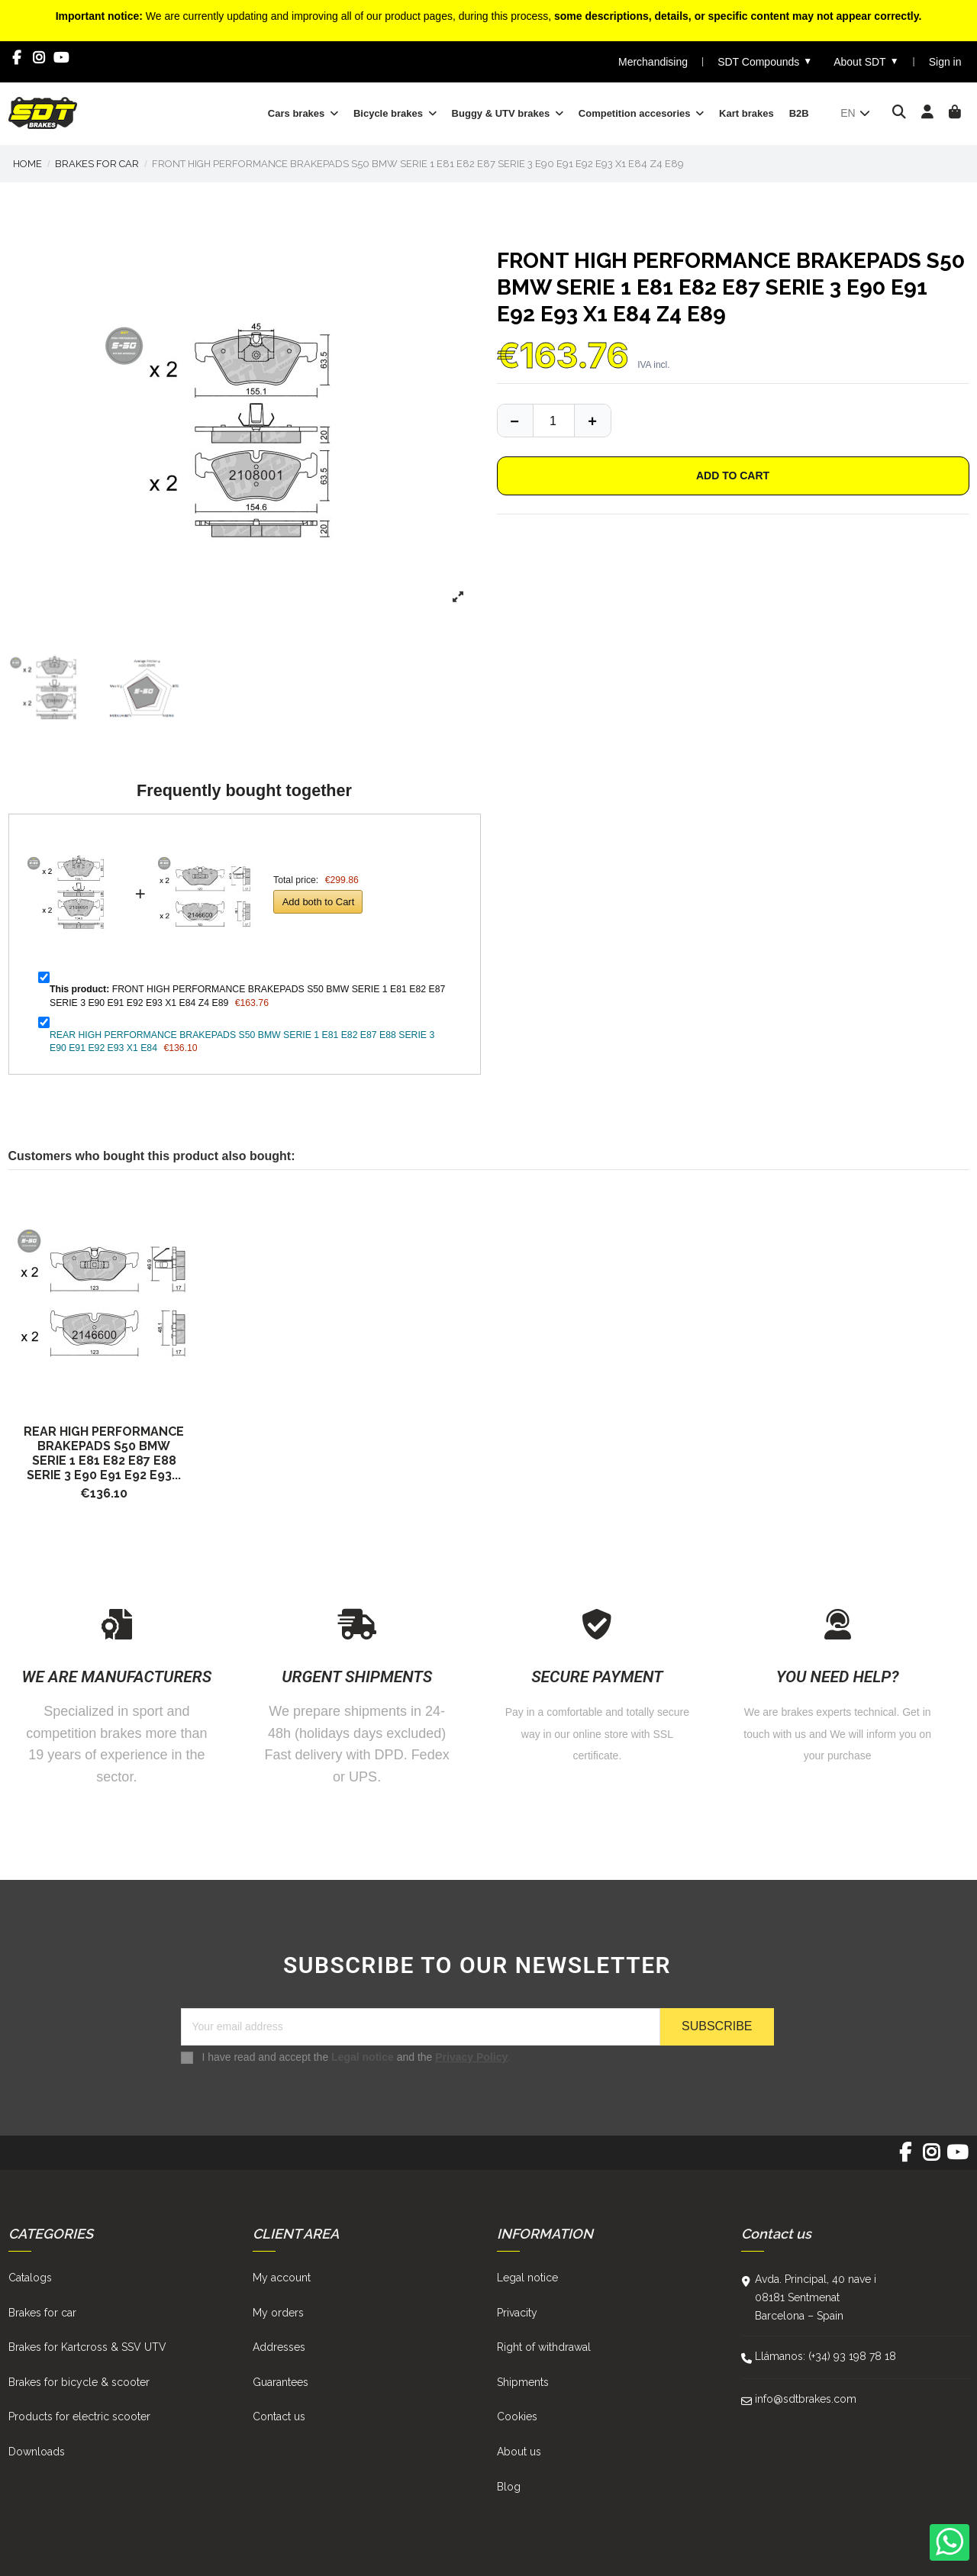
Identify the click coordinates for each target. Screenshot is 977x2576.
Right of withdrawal (544, 2347)
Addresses (279, 2347)
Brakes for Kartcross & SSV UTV (87, 2347)
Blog (509, 2487)
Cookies (517, 2416)
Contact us (279, 2416)
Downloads (36, 2451)
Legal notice (362, 2057)
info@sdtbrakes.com (805, 2399)
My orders (278, 2313)
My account (282, 2277)
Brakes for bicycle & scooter (79, 2382)
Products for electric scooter (79, 2416)
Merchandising (653, 62)
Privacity (517, 2313)
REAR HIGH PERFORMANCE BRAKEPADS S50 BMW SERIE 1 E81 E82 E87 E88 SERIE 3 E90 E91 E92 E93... (104, 1453)
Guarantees (280, 2382)
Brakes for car (42, 2313)
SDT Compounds (764, 61)
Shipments (523, 2382)
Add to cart (732, 475)
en (856, 113)
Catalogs (30, 2277)
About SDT (866, 61)
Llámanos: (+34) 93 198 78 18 (825, 2356)
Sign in (945, 62)
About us (519, 2451)
